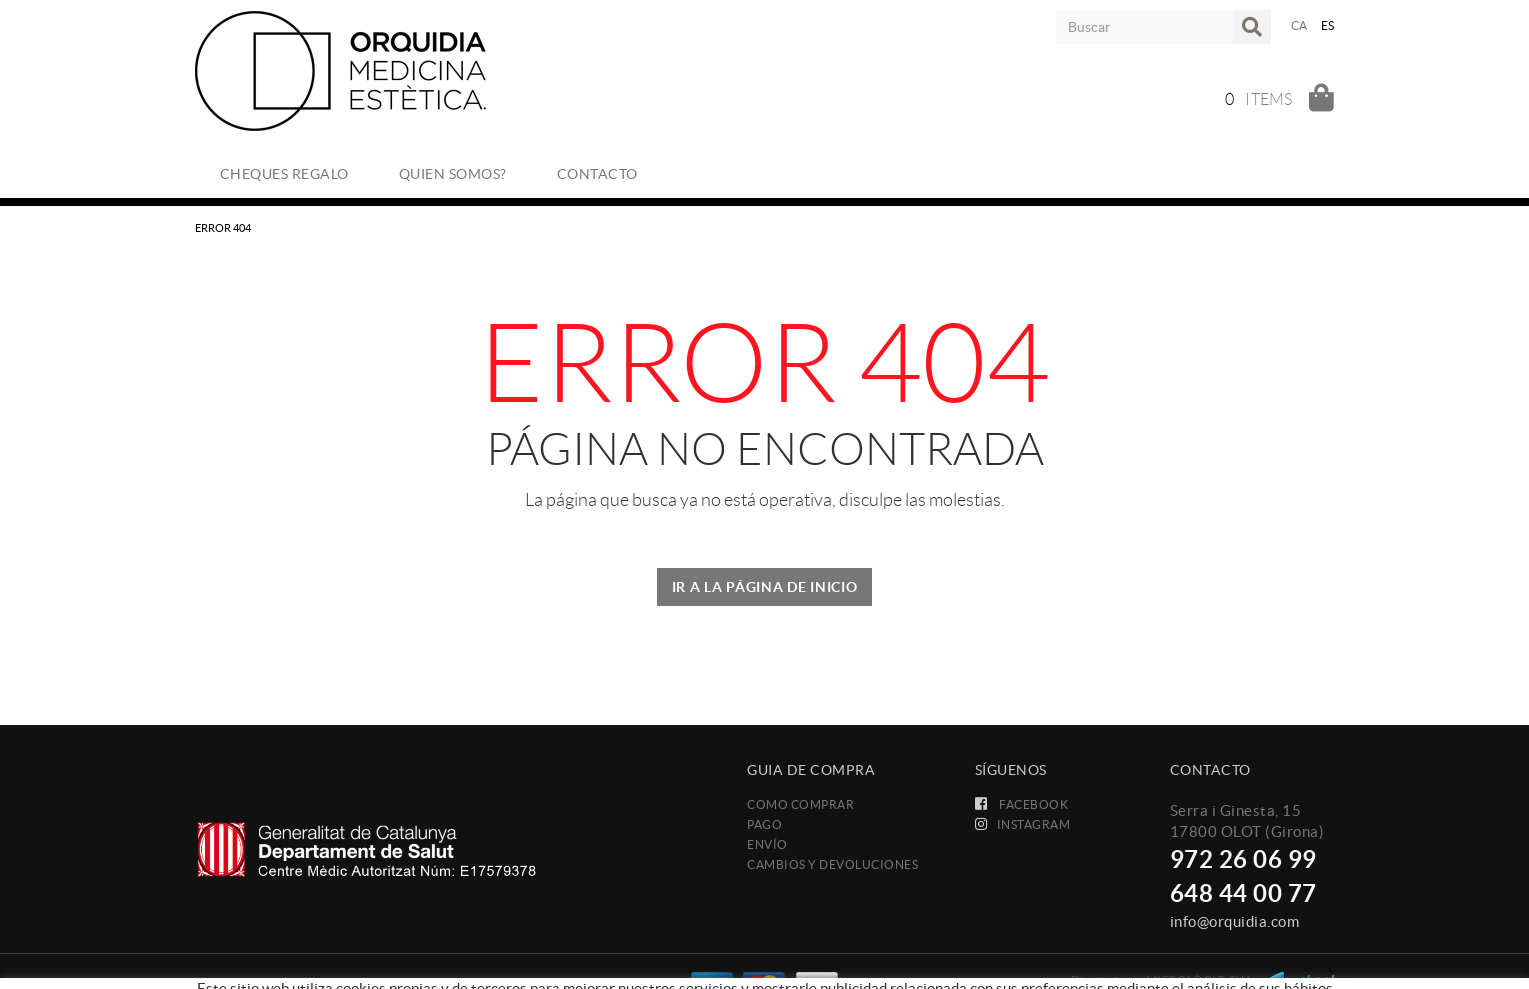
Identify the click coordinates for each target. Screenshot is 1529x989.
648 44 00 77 (1243, 893)
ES (1328, 25)
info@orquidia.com (1235, 921)
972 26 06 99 (1243, 859)
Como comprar (800, 804)
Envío (767, 844)
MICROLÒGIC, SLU (1198, 980)
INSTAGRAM (1023, 824)
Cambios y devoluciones (832, 864)
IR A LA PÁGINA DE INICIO (765, 587)
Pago (764, 824)
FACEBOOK (1022, 804)
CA (1299, 25)
